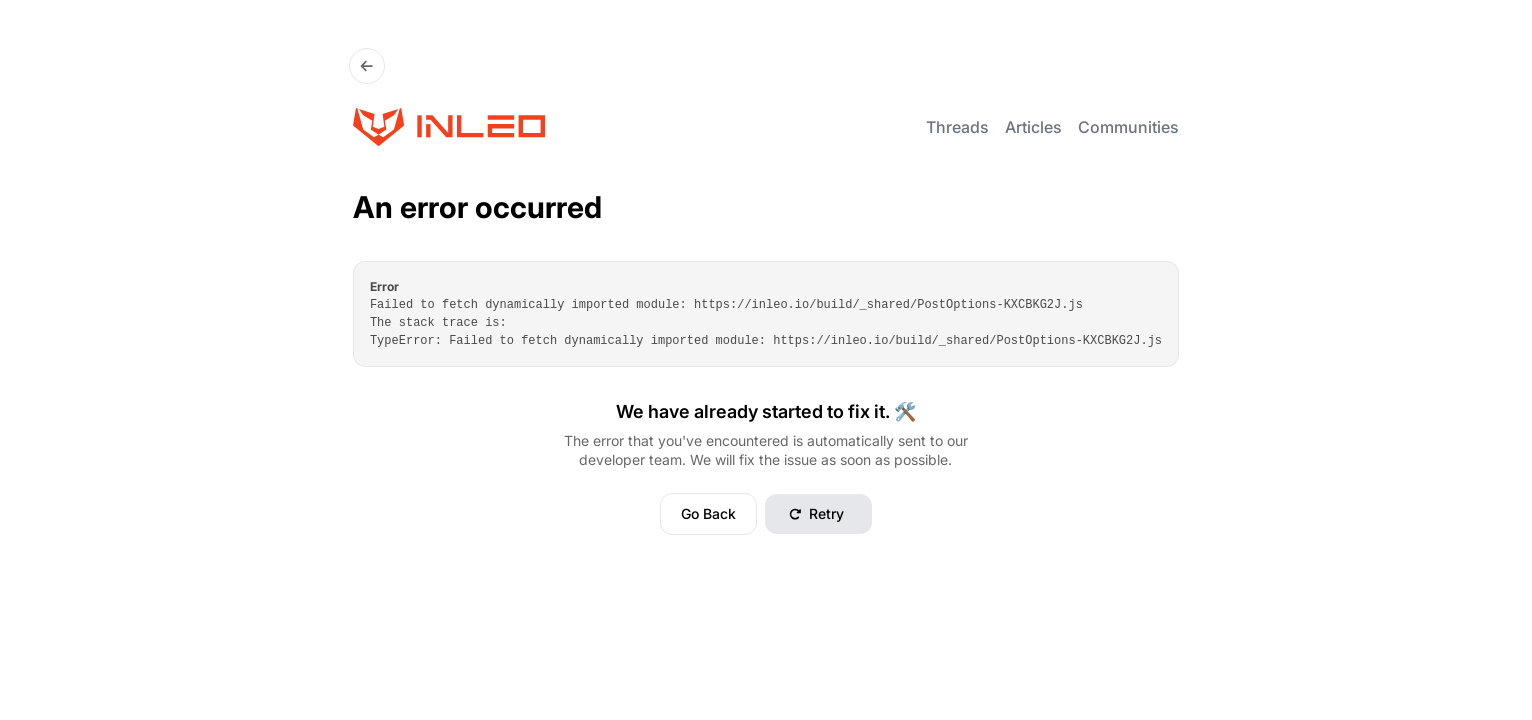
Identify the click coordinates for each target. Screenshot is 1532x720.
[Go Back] (367, 66)
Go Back (708, 513)
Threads (957, 127)
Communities (1128, 127)
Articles (1033, 127)
